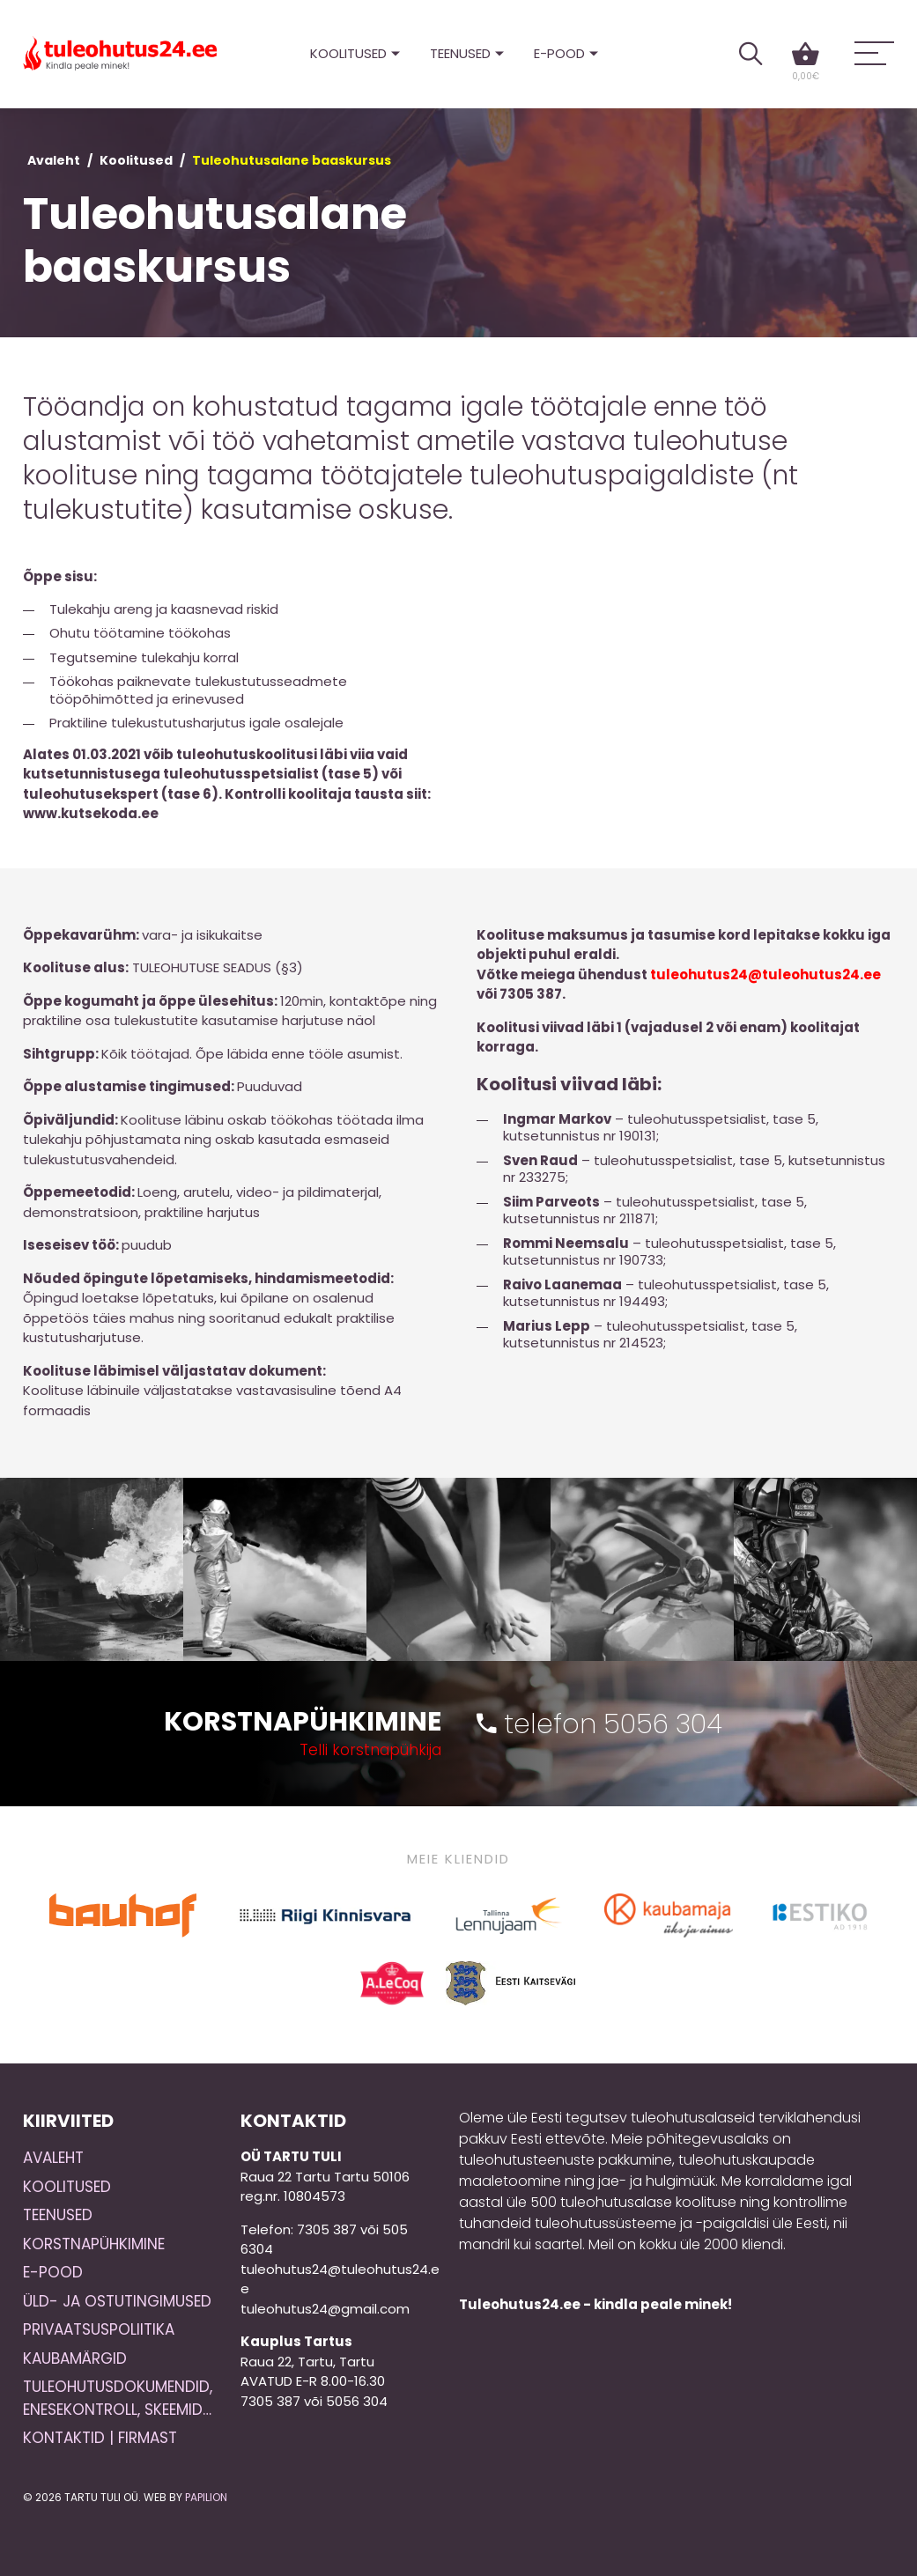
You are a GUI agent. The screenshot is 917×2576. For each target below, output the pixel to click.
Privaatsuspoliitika (98, 2329)
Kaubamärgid (75, 2358)
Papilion (206, 2497)
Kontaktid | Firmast (100, 2437)
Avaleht (53, 160)
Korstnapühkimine (94, 2244)
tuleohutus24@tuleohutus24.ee (765, 974)
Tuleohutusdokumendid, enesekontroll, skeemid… (117, 2398)
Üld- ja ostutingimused (117, 2301)
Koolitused (348, 53)
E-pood (559, 53)
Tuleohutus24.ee (120, 54)
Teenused (460, 53)
